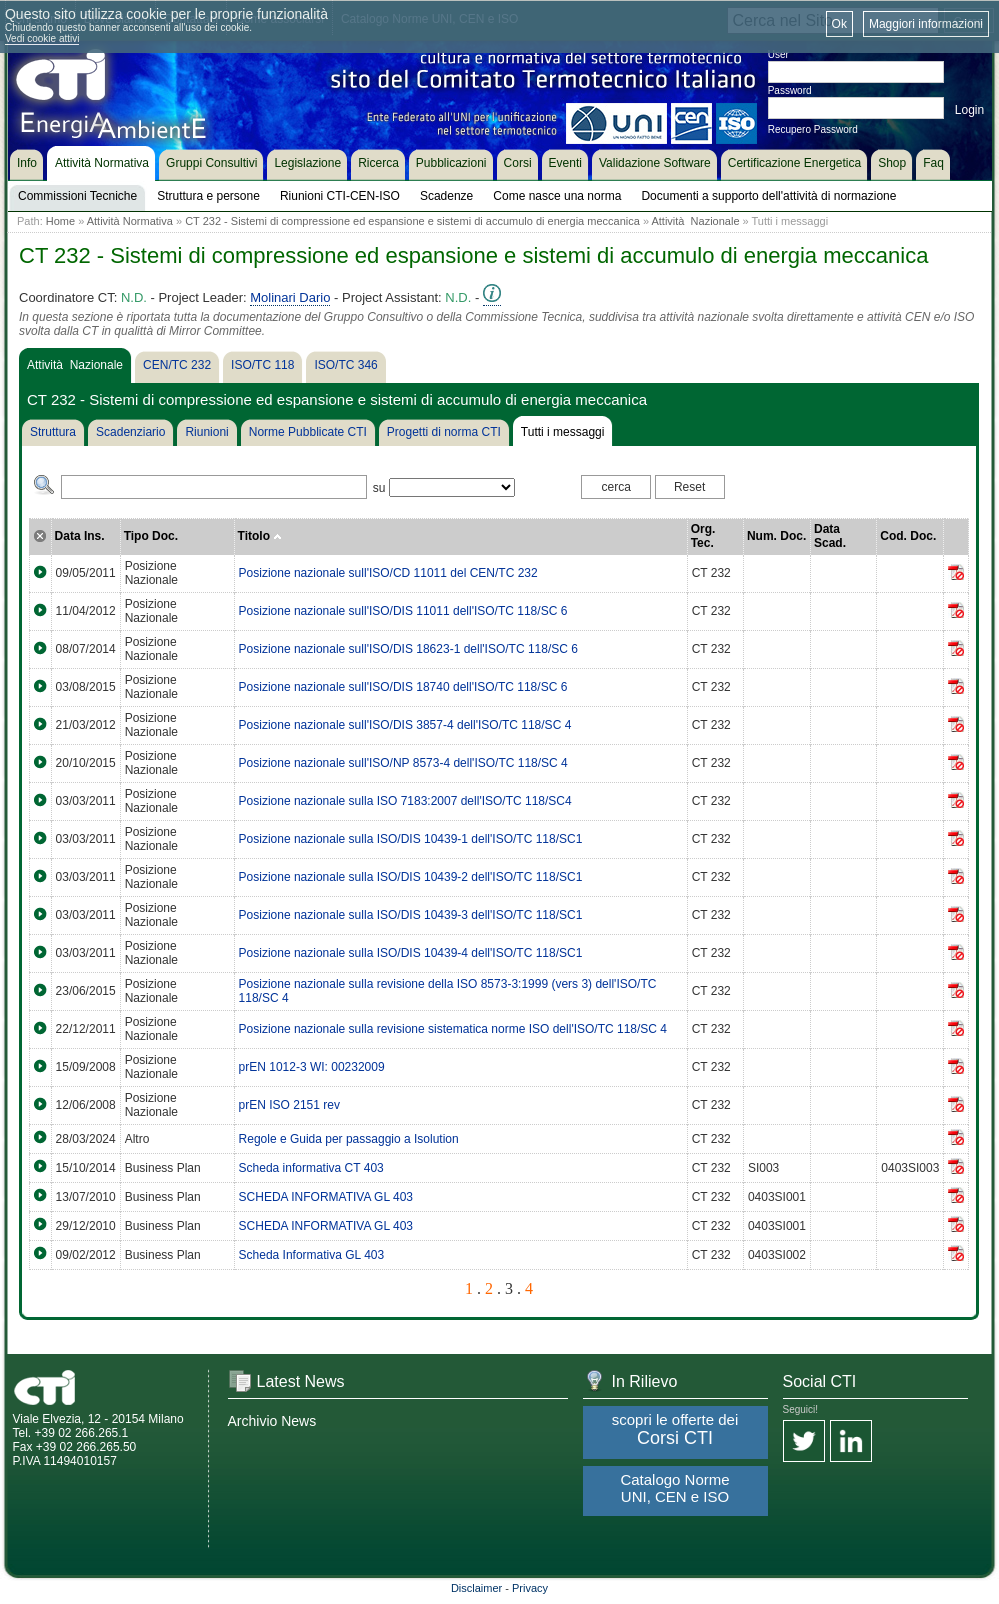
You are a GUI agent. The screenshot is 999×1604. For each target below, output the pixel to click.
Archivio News (272, 1421)
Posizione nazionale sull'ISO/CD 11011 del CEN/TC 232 (388, 573)
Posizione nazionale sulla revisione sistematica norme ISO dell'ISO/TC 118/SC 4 (453, 1029)
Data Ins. (80, 536)
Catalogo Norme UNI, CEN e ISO (674, 1488)
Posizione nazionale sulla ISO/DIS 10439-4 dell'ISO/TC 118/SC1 (411, 953)
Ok (839, 24)
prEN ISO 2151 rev (289, 1105)
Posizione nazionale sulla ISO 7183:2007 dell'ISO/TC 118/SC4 (405, 801)
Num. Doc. (776, 536)
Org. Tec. (703, 536)
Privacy (530, 1588)
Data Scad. (830, 536)
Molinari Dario (290, 297)
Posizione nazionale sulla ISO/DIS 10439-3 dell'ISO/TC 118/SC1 (411, 915)
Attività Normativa (130, 221)
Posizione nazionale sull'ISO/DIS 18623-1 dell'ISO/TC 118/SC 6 (408, 649)
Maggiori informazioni (926, 24)
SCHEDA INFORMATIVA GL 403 (326, 1197)
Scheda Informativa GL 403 (312, 1255)
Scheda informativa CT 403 (311, 1168)
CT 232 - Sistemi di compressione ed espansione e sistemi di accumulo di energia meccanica (412, 221)
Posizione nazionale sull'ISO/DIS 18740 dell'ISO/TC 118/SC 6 (403, 687)
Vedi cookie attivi (42, 38)
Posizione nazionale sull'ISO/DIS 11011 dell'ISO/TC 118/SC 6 (403, 611)
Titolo (260, 536)
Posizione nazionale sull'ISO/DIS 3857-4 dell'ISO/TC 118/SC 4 (405, 725)
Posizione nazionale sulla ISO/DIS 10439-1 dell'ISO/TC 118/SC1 (411, 839)
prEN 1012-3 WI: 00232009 (312, 1067)
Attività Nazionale (695, 221)
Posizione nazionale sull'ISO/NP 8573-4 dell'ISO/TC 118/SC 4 (403, 763)
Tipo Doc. (151, 536)
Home (60, 221)
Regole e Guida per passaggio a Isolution (349, 1139)
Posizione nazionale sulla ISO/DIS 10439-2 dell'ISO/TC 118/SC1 (411, 877)
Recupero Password (813, 129)
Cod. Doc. (908, 536)
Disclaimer (476, 1588)
